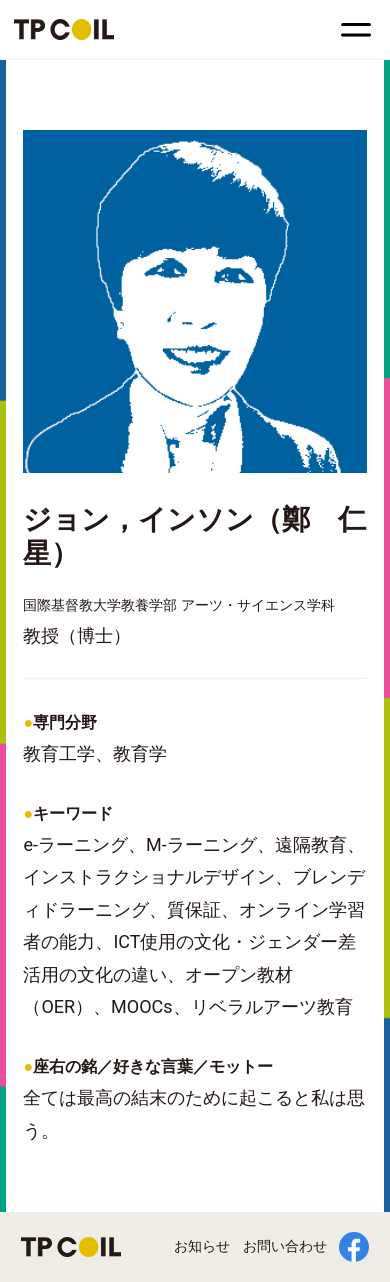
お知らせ (202, 1246)
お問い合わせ (285, 1246)
